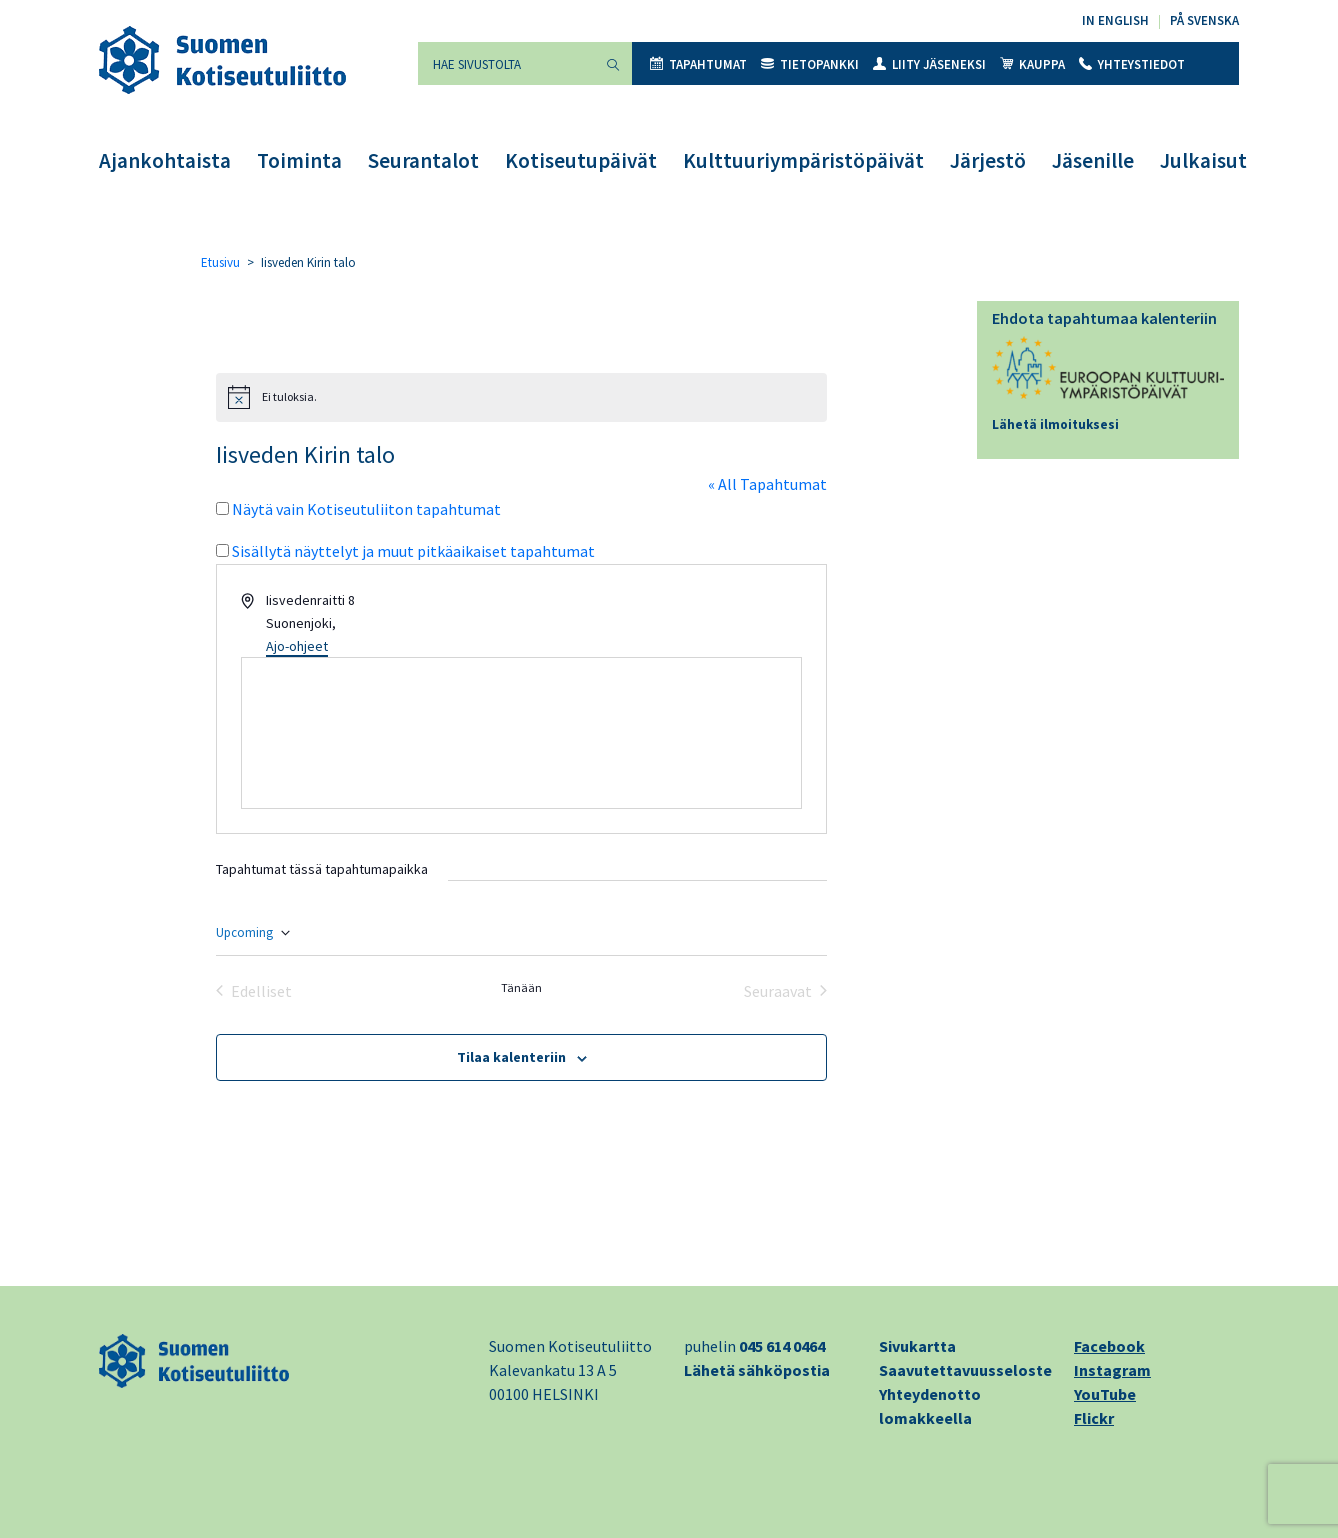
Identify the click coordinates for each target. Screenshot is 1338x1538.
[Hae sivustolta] (506, 63)
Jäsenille (1093, 160)
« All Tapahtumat (767, 484)
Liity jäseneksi (929, 64)
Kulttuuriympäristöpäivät (803, 160)
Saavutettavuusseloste (965, 1370)
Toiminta (299, 160)
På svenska (1204, 20)
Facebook (1109, 1346)
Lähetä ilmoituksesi (1055, 424)
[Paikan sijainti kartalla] (521, 733)
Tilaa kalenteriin (511, 1057)
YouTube (1105, 1394)
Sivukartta (917, 1346)
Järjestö (988, 160)
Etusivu (220, 262)
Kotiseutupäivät (581, 160)
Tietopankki (810, 64)
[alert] (521, 397)
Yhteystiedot (1132, 64)
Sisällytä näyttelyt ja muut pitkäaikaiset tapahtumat (413, 551)
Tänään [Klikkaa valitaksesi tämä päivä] (521, 987)
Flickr (1094, 1418)
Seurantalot (423, 160)
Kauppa (1032, 64)
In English (1115, 20)
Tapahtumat (698, 64)
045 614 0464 (782, 1346)
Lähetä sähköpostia (757, 1370)
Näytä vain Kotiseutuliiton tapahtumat (366, 509)
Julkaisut (1203, 160)
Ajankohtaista (165, 160)
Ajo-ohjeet (297, 646)
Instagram (1112, 1370)
